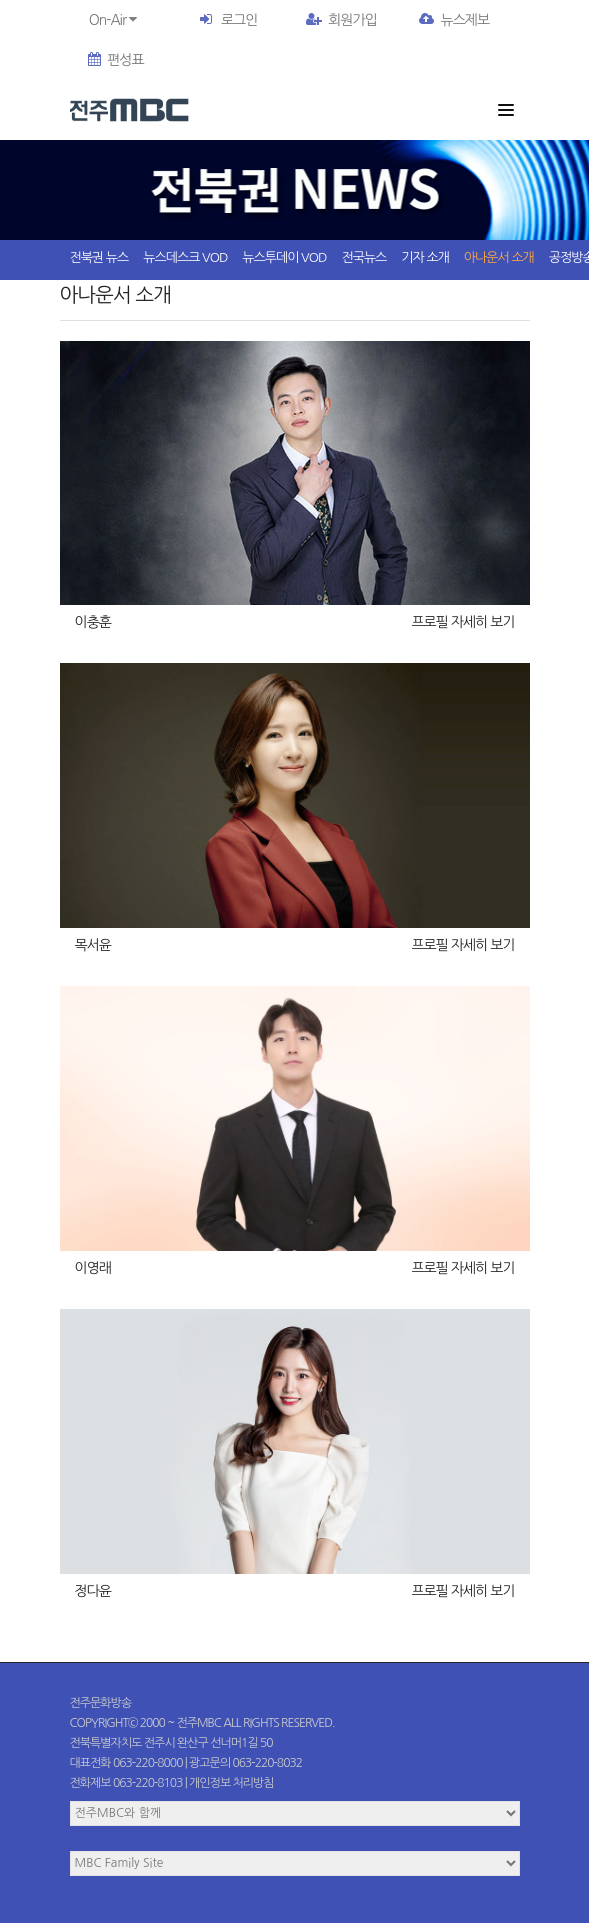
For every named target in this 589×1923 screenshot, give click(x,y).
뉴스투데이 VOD (284, 257)
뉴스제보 (454, 20)
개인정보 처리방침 (231, 1783)
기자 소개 (425, 257)
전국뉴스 (363, 257)
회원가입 (341, 20)
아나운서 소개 (499, 257)
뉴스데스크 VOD (185, 257)
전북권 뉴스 (99, 257)
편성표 (115, 60)
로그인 (239, 20)
